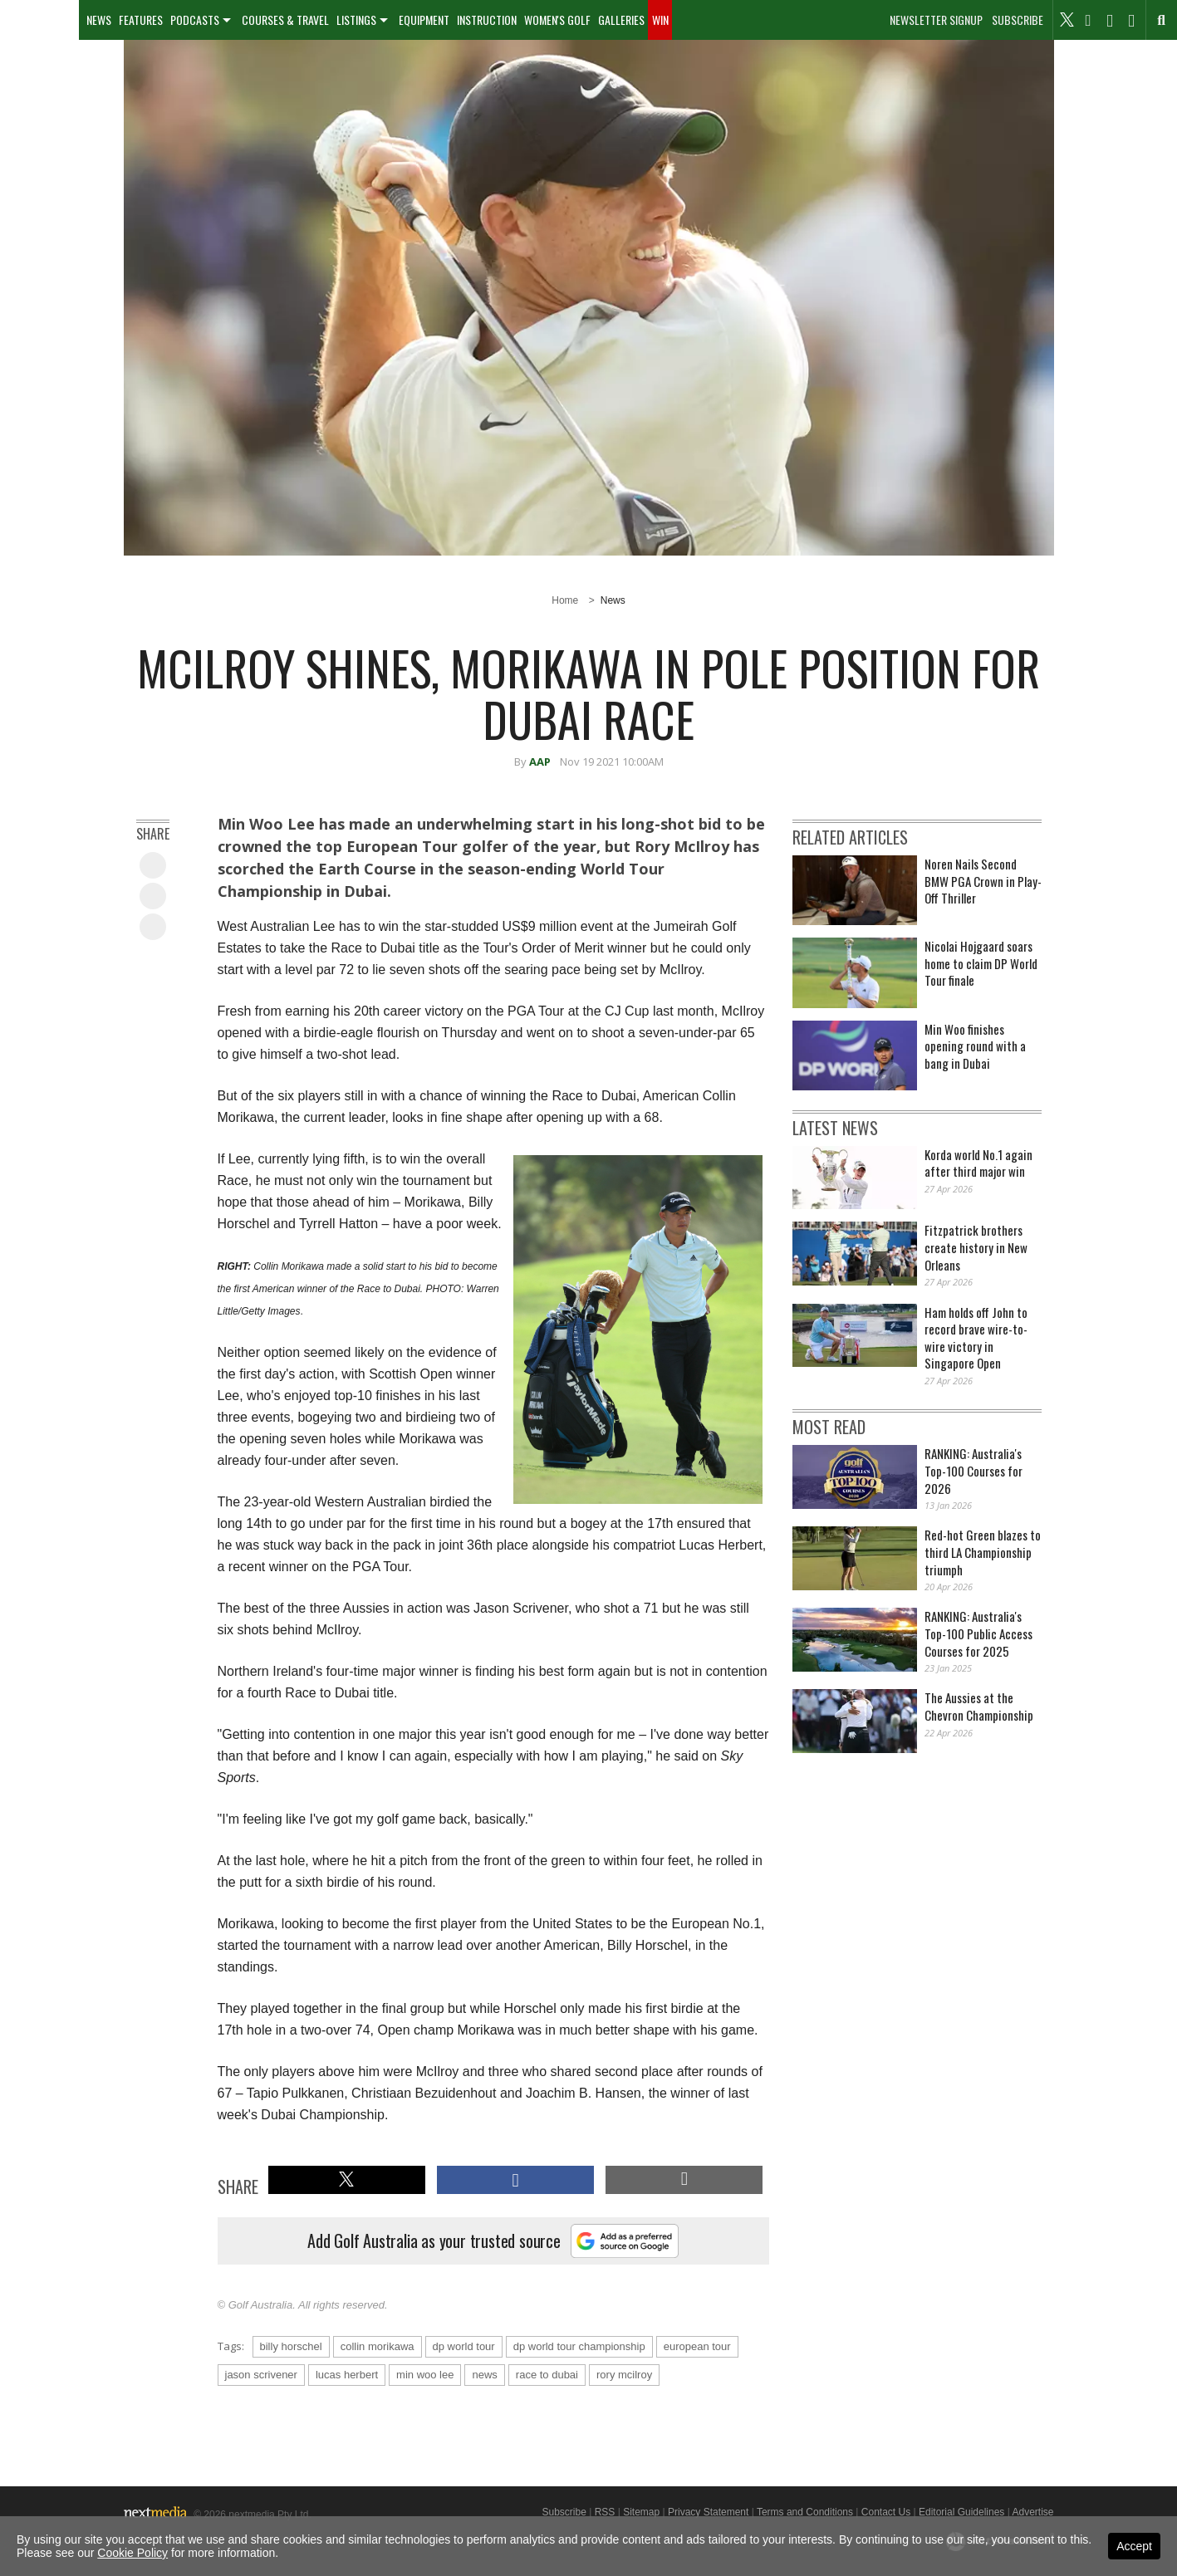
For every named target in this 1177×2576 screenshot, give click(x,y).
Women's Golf (557, 19)
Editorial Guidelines (961, 2512)
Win (660, 19)
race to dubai (547, 2374)
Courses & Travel (285, 19)
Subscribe (1017, 20)
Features (141, 19)
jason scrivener (261, 2374)
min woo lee (425, 2374)
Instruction (487, 19)
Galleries (621, 19)
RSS (605, 2512)
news (484, 2374)
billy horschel (291, 2346)
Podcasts (194, 19)
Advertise (1032, 2512)
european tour (697, 2346)
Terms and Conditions (805, 2512)
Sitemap (641, 2512)
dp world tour (464, 2346)
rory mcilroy (624, 2374)
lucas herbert (347, 2374)
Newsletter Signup (936, 20)
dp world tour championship (579, 2346)
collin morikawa (377, 2346)
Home (565, 600)
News (98, 19)
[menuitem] (39, 20)
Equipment (424, 19)
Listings (356, 19)
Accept (1134, 2546)
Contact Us (885, 2512)
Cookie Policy (132, 2552)
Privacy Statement (708, 2512)
